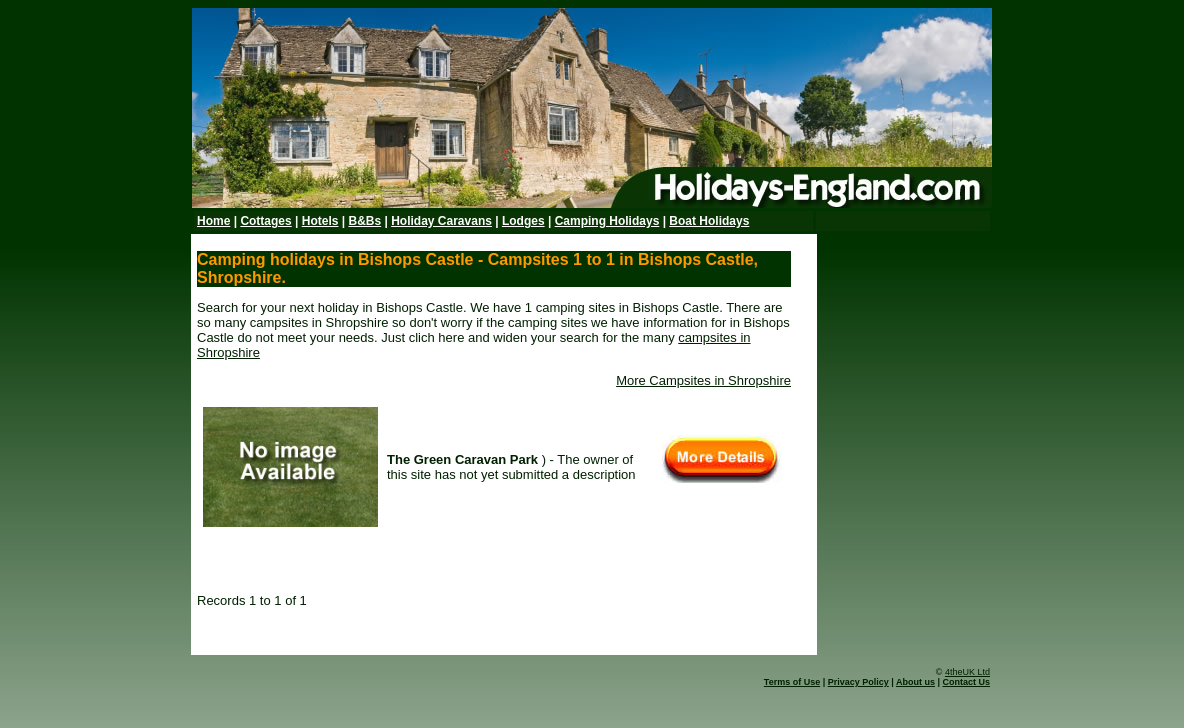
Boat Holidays (709, 221)
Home (213, 221)
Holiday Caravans (441, 221)
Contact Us (966, 682)
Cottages (265, 221)
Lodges (523, 221)
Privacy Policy (858, 682)
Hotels (320, 221)
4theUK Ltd (967, 672)
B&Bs (364, 221)
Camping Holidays (607, 221)
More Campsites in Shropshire (703, 380)
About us (915, 682)
